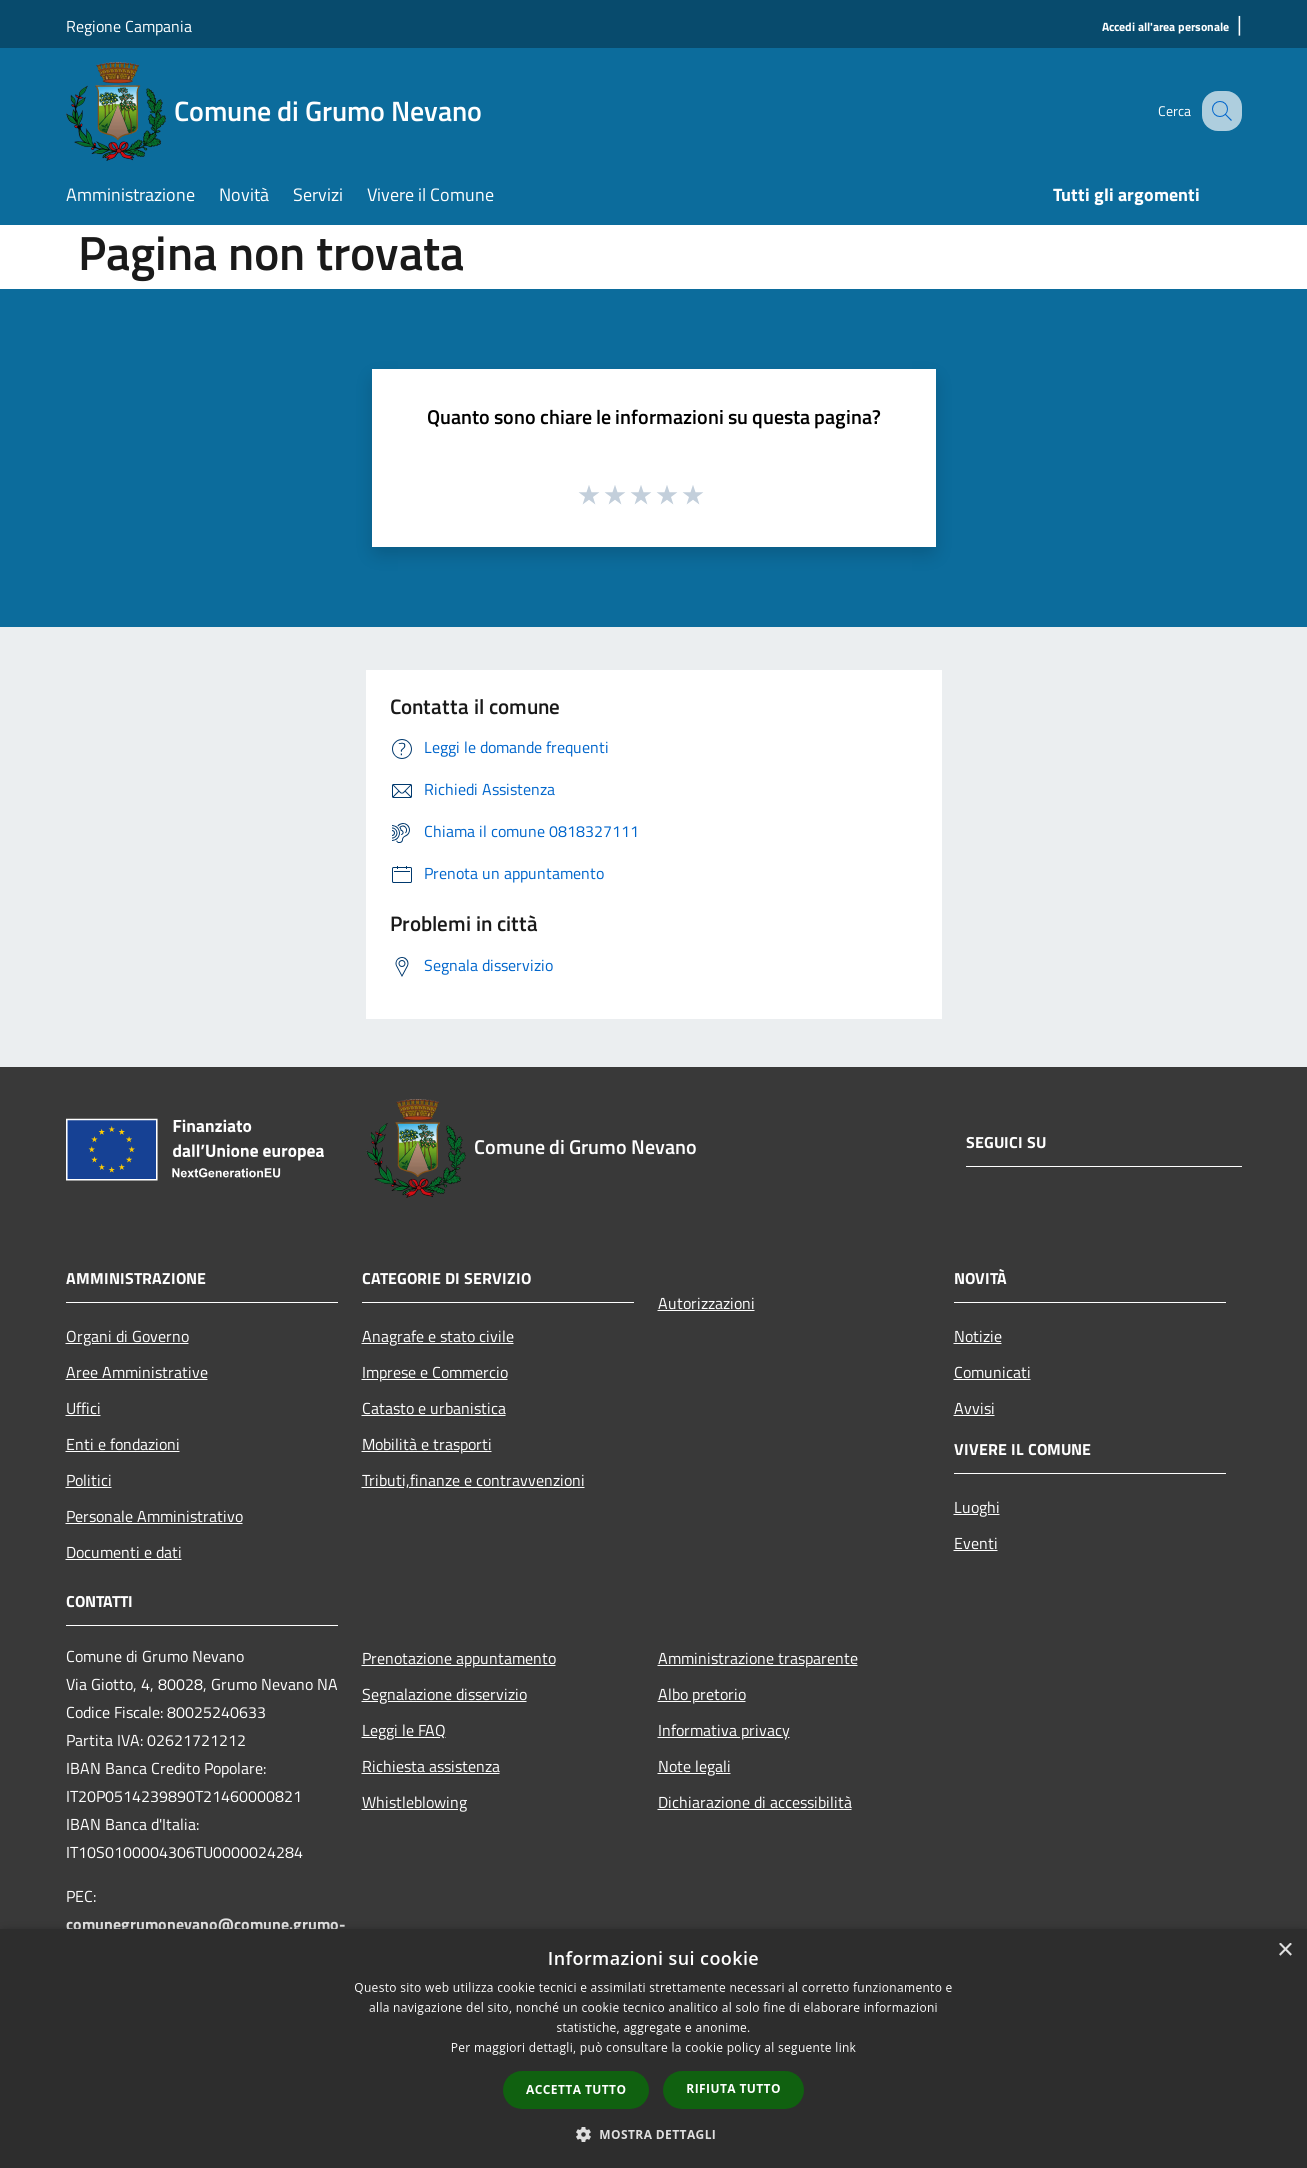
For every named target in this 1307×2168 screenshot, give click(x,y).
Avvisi (974, 1408)
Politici (89, 1480)
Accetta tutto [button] (576, 2089)
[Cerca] (1218, 111)
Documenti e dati (124, 1552)
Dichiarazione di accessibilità (755, 1802)
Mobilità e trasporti (427, 1444)
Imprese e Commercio (435, 1372)
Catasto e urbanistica (434, 1408)
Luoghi (977, 1507)
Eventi (976, 1543)
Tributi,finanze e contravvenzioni (473, 1480)
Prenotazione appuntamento (459, 1658)
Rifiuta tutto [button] (733, 2088)
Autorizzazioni (706, 1303)
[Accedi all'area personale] (1165, 27)
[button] (654, 2134)
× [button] (1284, 1950)
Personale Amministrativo (154, 1516)
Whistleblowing (414, 1802)
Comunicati (992, 1372)
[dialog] (653, 2048)
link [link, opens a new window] (845, 2047)
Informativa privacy (724, 1730)
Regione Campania (129, 26)
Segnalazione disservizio (444, 1694)
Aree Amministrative (137, 1372)
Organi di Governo (127, 1336)
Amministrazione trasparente (758, 1658)
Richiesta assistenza (431, 1766)
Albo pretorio (702, 1694)
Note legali (694, 1766)
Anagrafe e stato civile (438, 1336)
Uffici (83, 1408)
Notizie (978, 1336)
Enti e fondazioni (123, 1444)
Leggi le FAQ (404, 1730)
